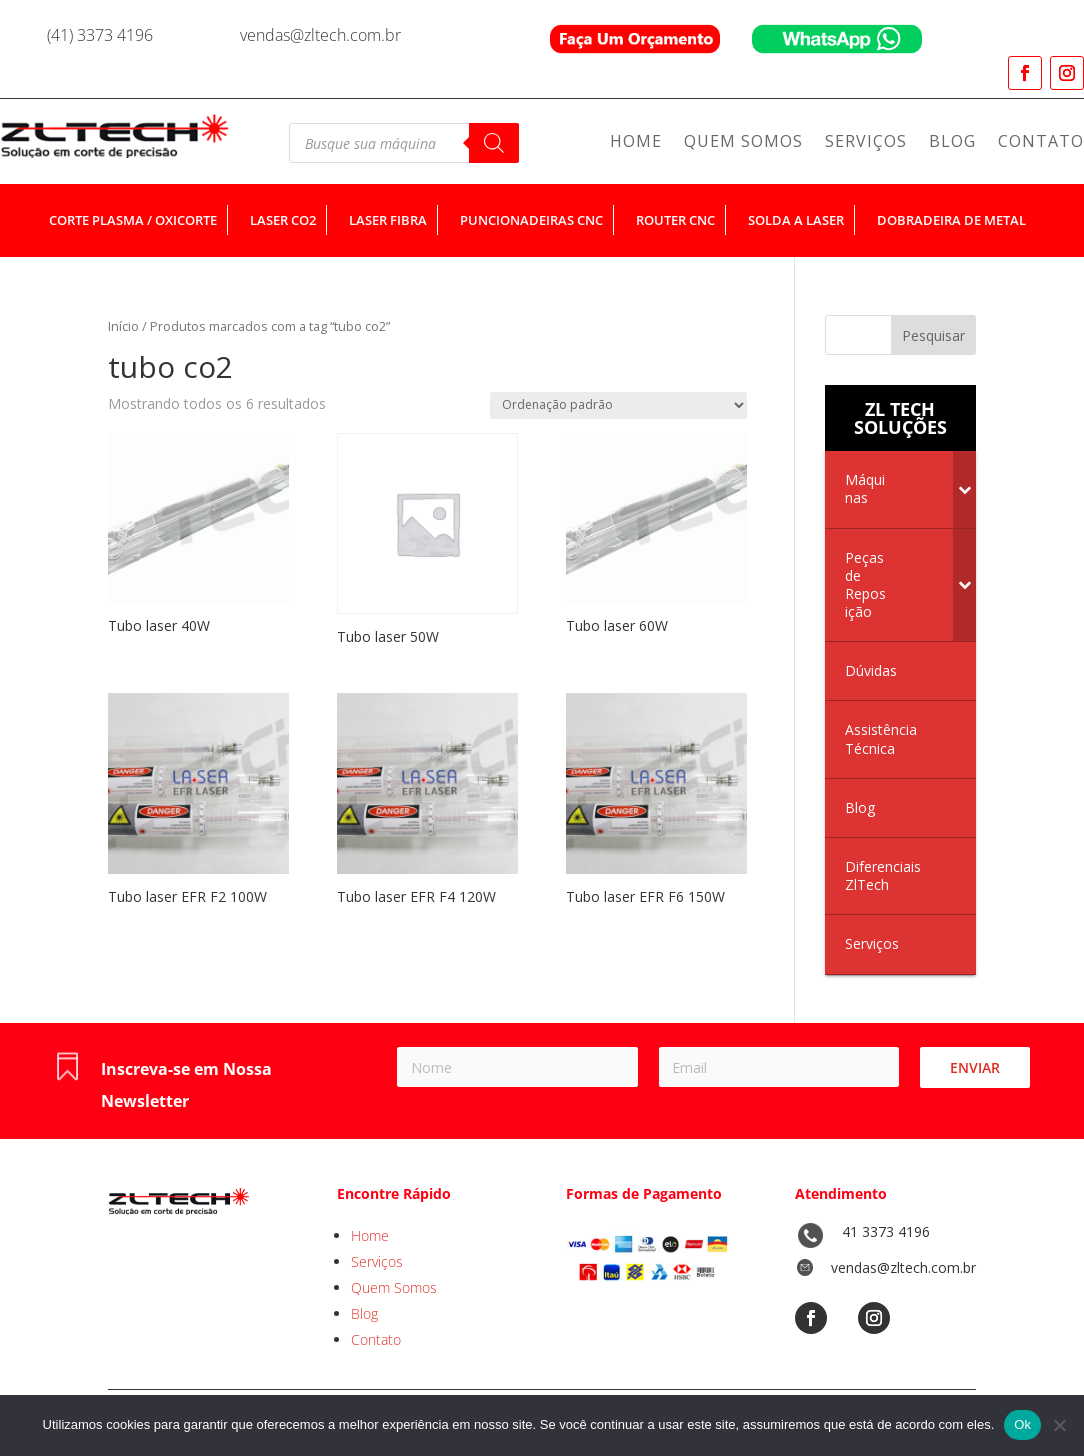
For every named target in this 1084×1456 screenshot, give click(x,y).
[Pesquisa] (494, 143)
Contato (1041, 143)
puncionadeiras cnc (531, 220)
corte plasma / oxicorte (133, 220)
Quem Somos (743, 143)
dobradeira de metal (951, 220)
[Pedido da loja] (618, 405)
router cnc (675, 220)
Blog (952, 143)
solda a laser (796, 220)
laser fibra (388, 220)
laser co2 (283, 220)
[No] (1059, 1425)
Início (123, 326)
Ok (1022, 1424)
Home (636, 143)
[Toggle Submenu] (964, 489)
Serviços (866, 143)
